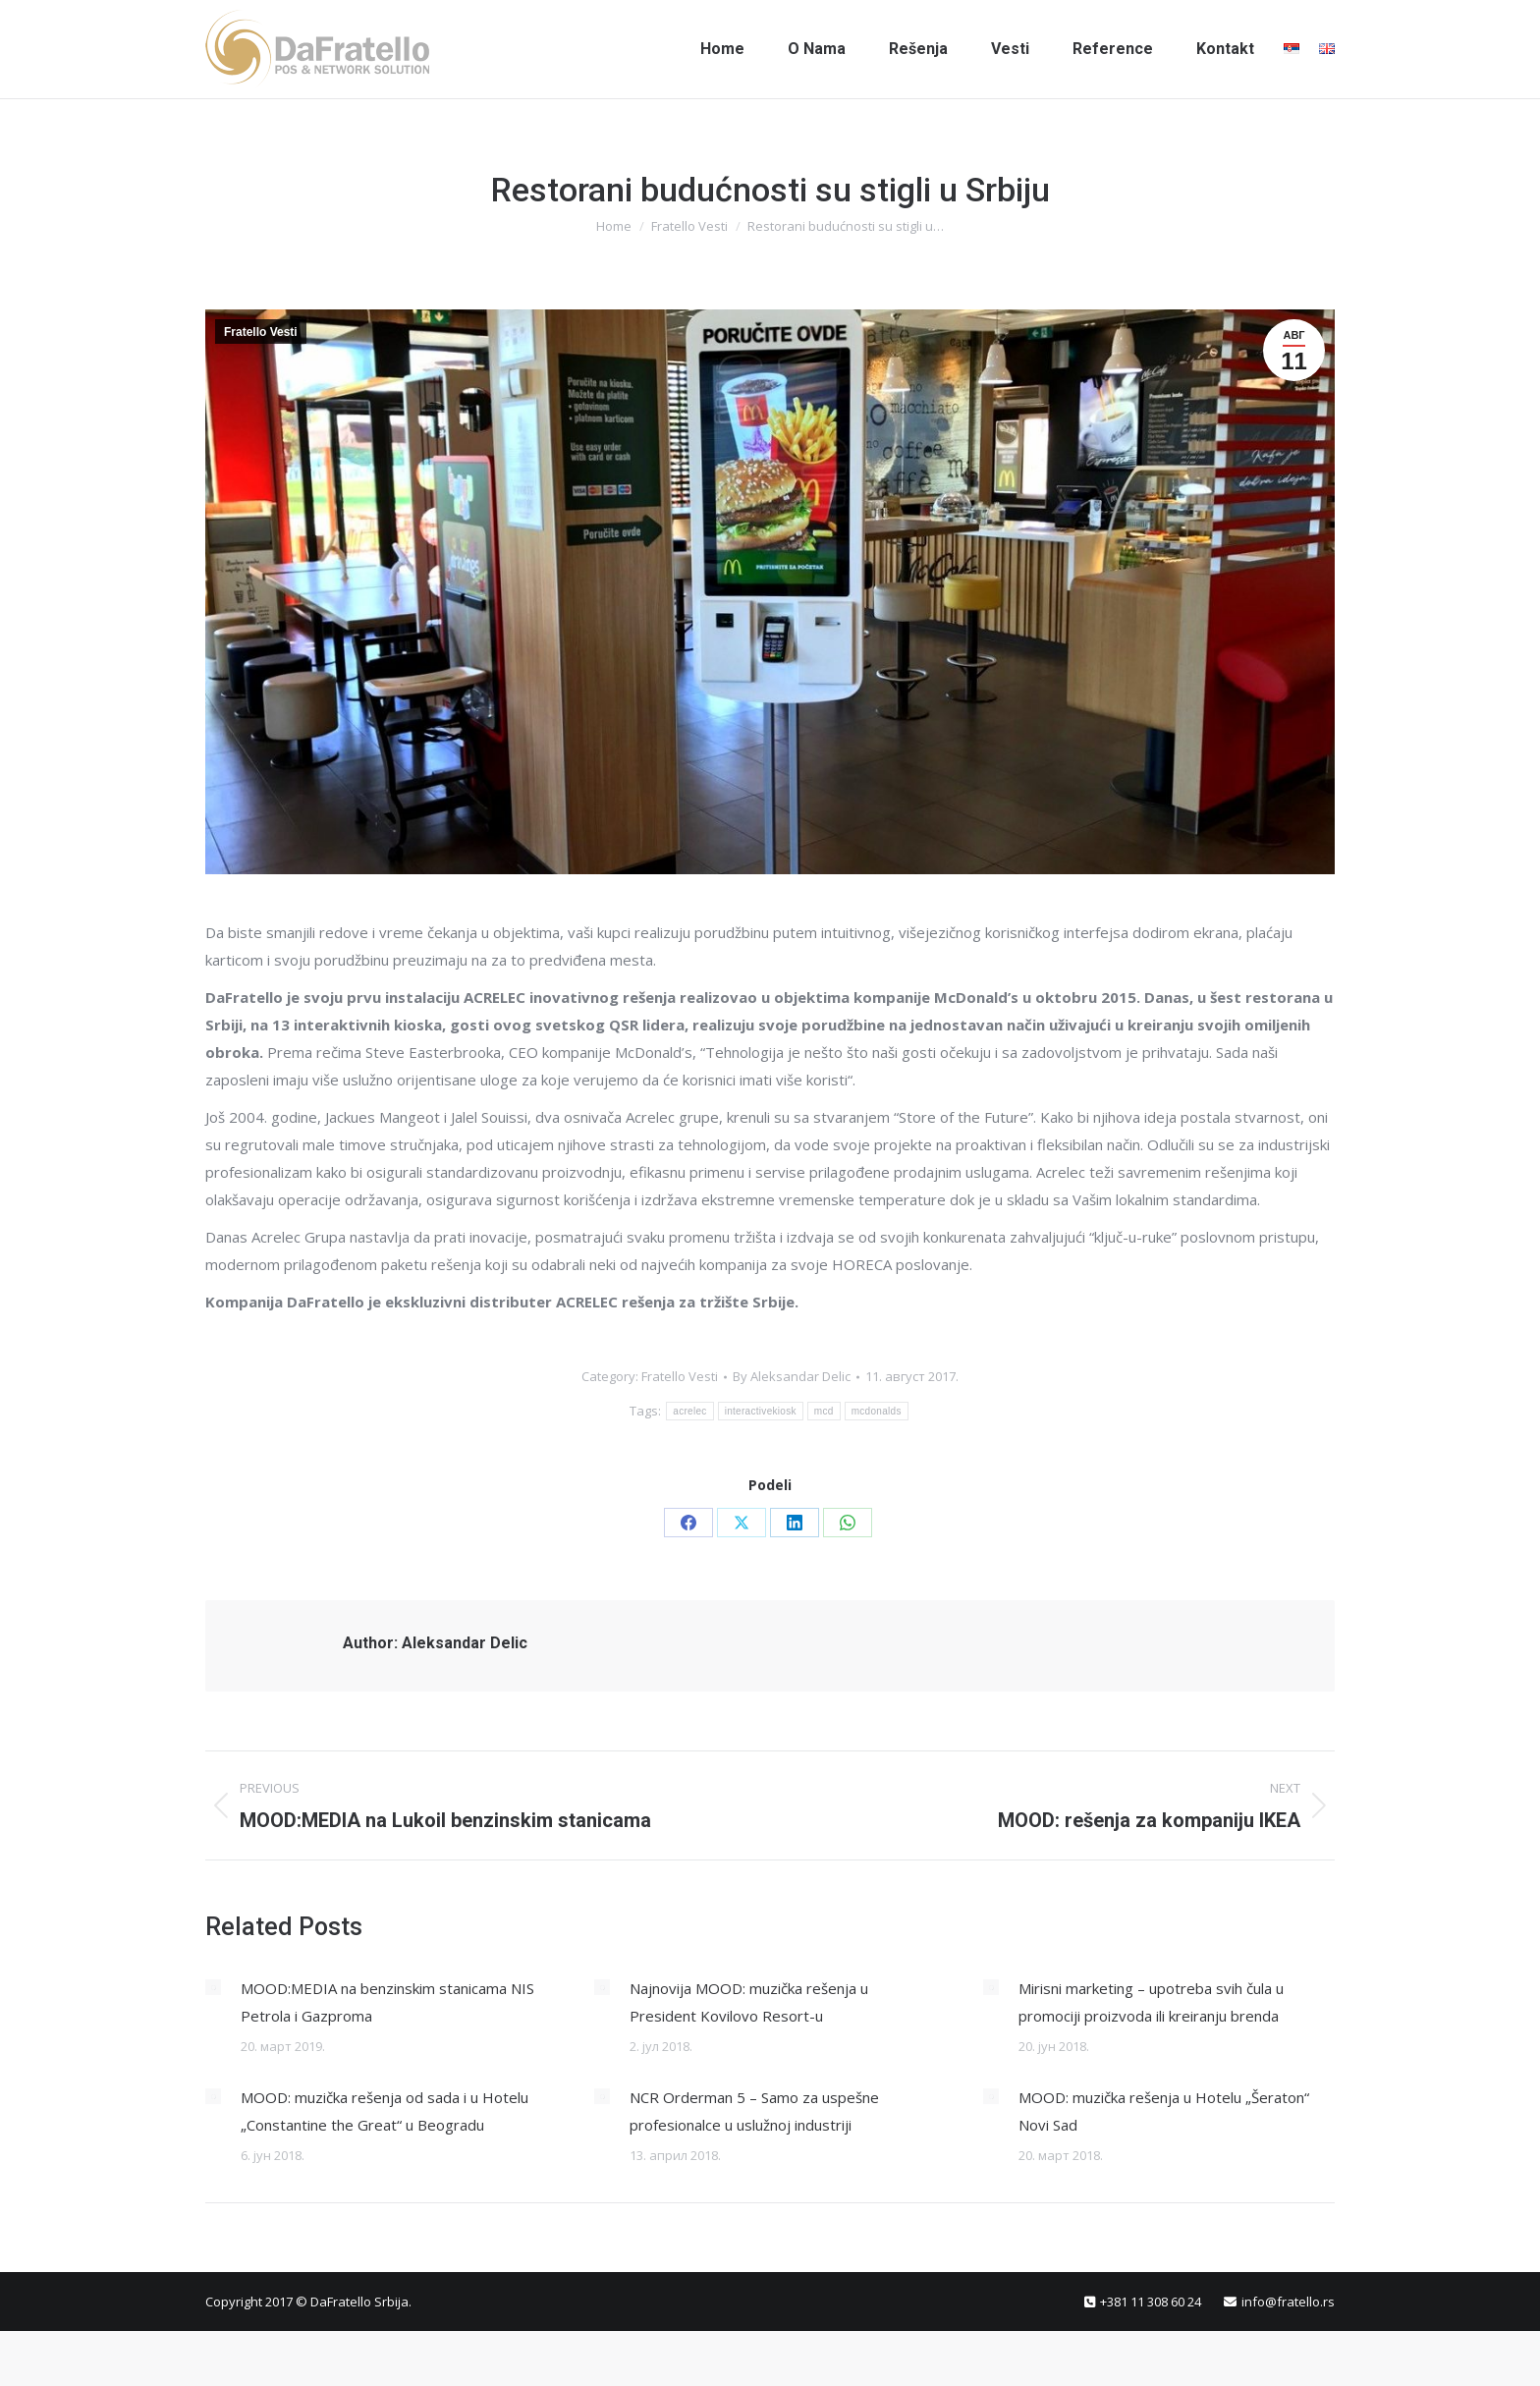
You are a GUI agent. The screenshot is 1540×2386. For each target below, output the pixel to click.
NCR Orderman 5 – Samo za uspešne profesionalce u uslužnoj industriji (754, 2111)
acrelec (689, 1411)
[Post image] (213, 1987)
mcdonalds (877, 1411)
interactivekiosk (761, 1411)
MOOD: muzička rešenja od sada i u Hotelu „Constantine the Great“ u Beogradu (384, 2111)
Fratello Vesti (261, 332)
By (792, 1376)
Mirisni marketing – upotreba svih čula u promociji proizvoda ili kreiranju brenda (1151, 2001)
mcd (824, 1411)
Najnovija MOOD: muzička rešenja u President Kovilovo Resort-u (749, 2001)
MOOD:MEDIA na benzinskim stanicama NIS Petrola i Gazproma (387, 2001)
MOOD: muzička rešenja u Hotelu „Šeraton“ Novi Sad (1163, 2111)
